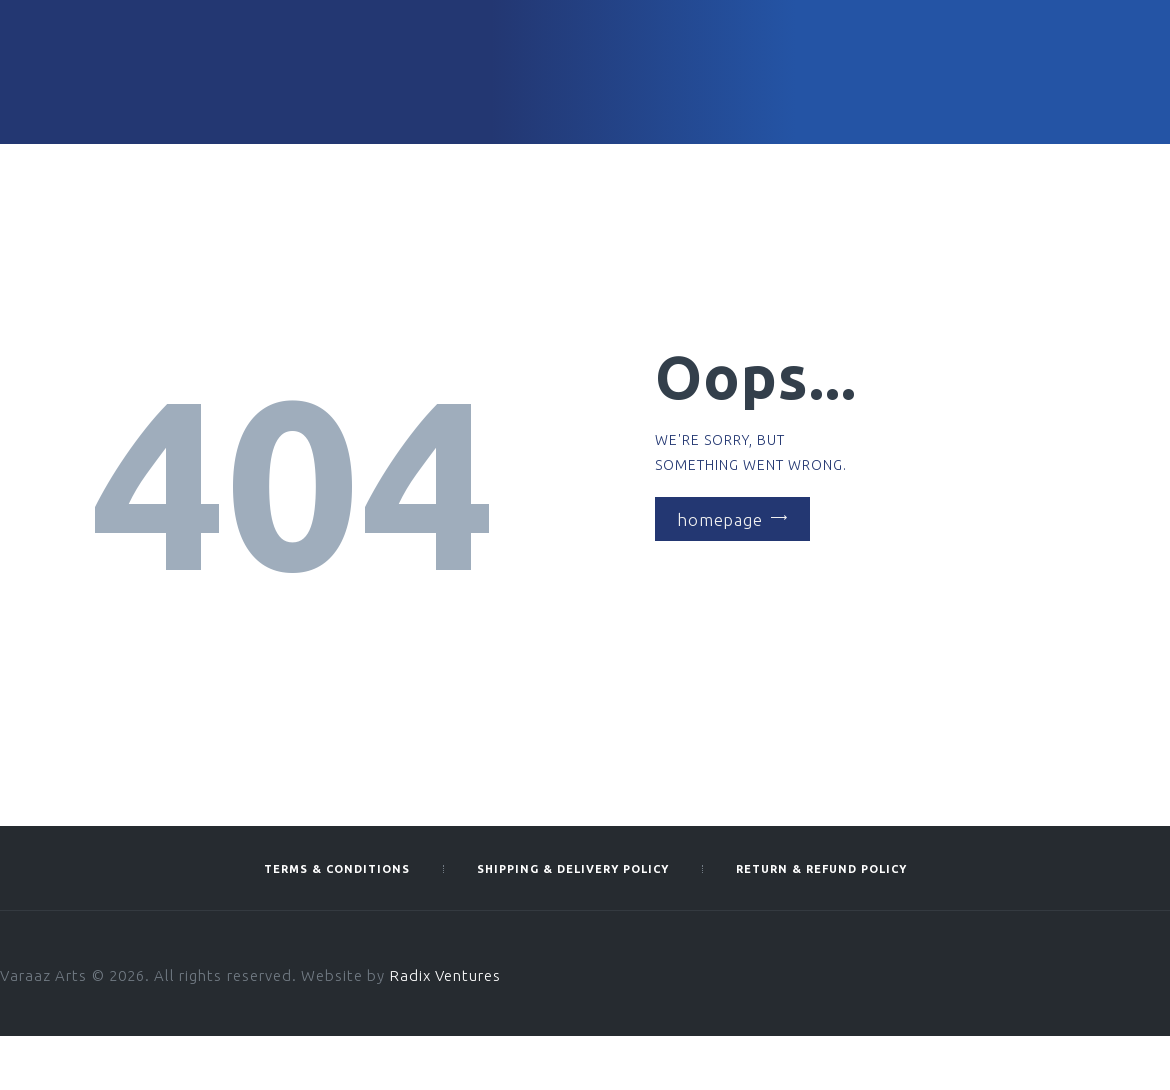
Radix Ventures (446, 975)
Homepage (720, 518)
